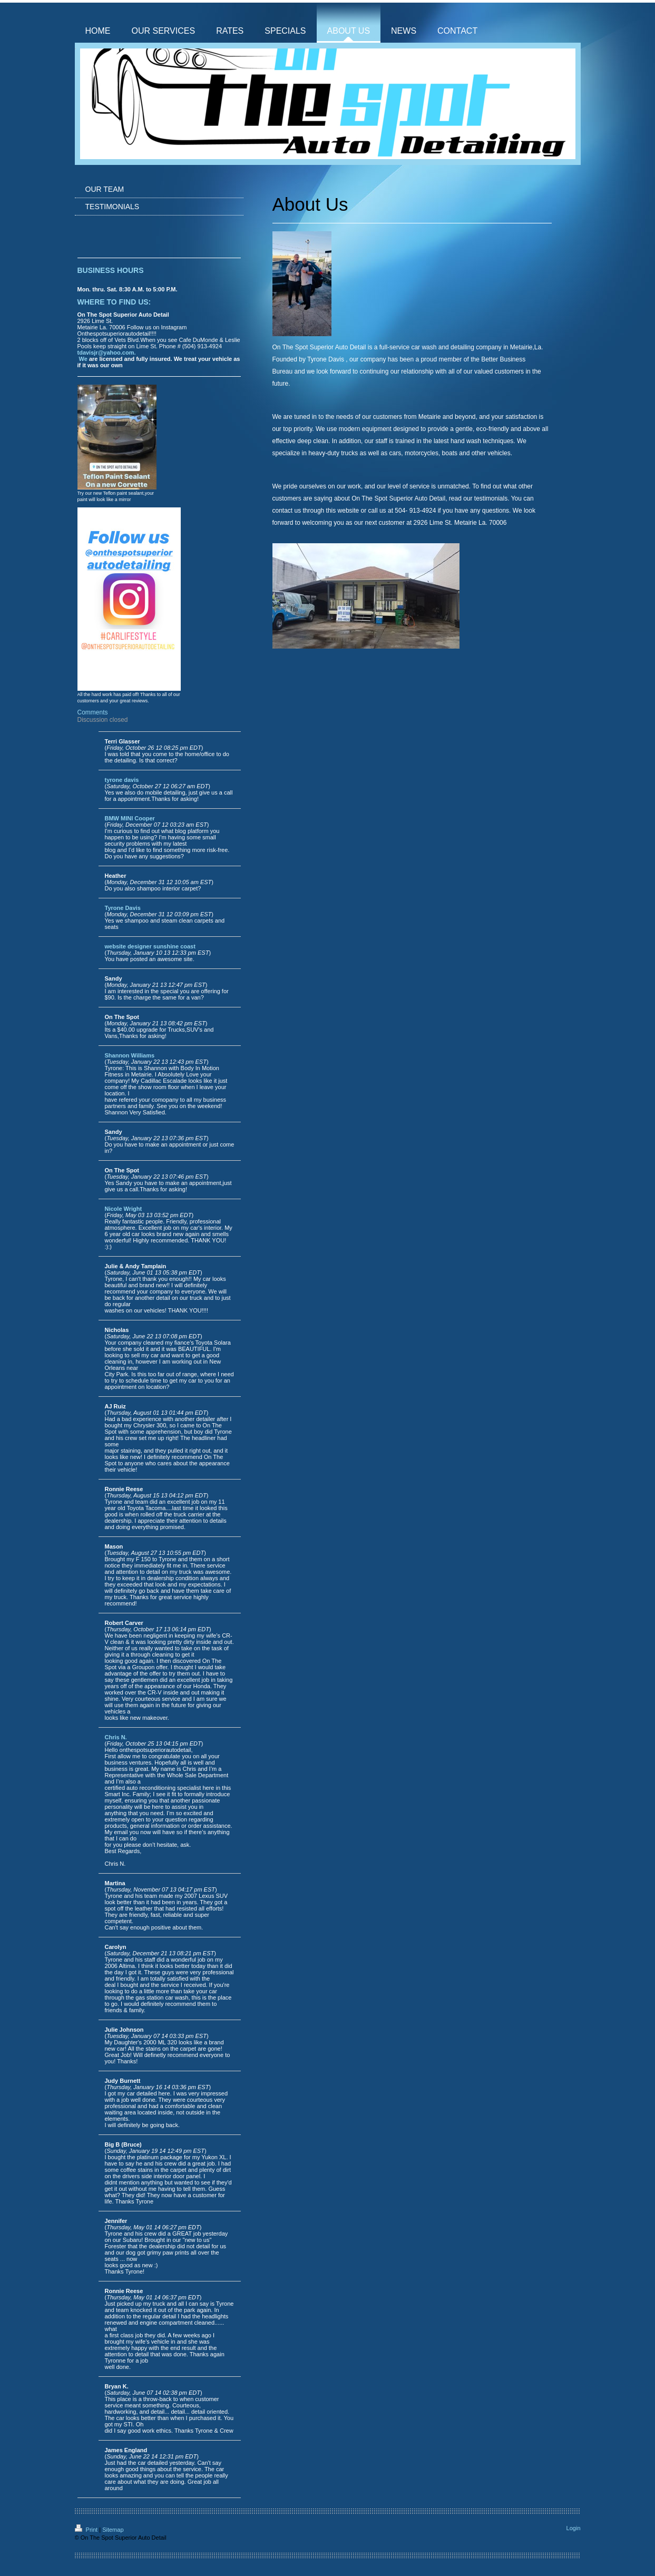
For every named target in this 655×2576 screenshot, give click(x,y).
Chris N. (116, 1737)
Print (87, 2529)
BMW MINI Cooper (130, 818)
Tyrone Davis (123, 908)
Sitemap (112, 2529)
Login (573, 2528)
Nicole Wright (123, 1209)
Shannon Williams (130, 1055)
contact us (286, 510)
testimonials (490, 498)
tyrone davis (122, 780)
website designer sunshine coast (150, 946)
